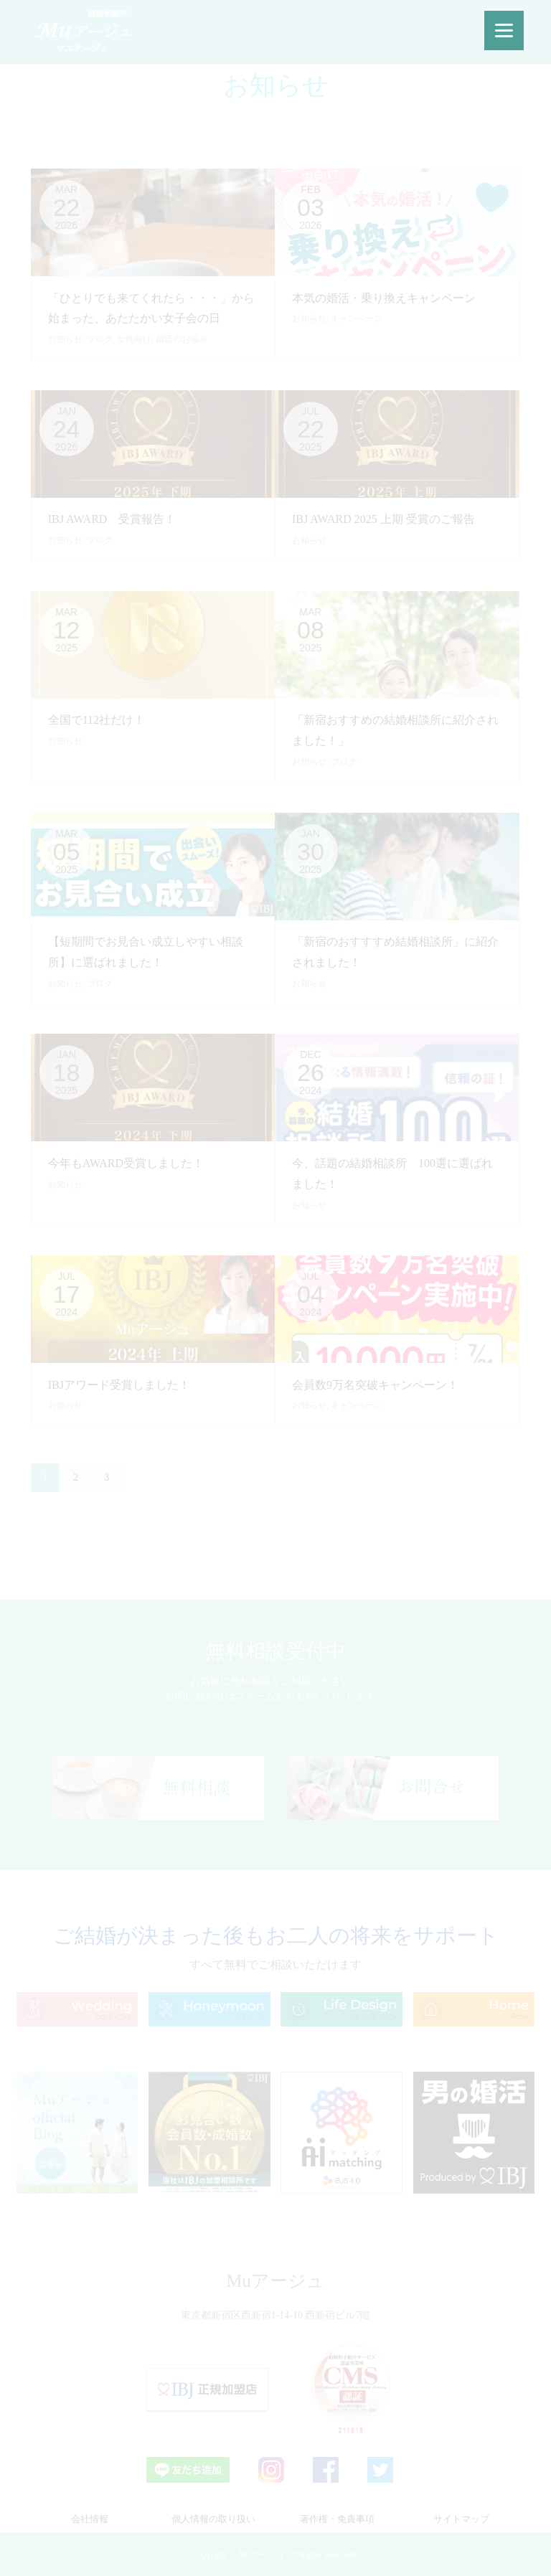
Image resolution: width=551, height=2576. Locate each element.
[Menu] (504, 30)
